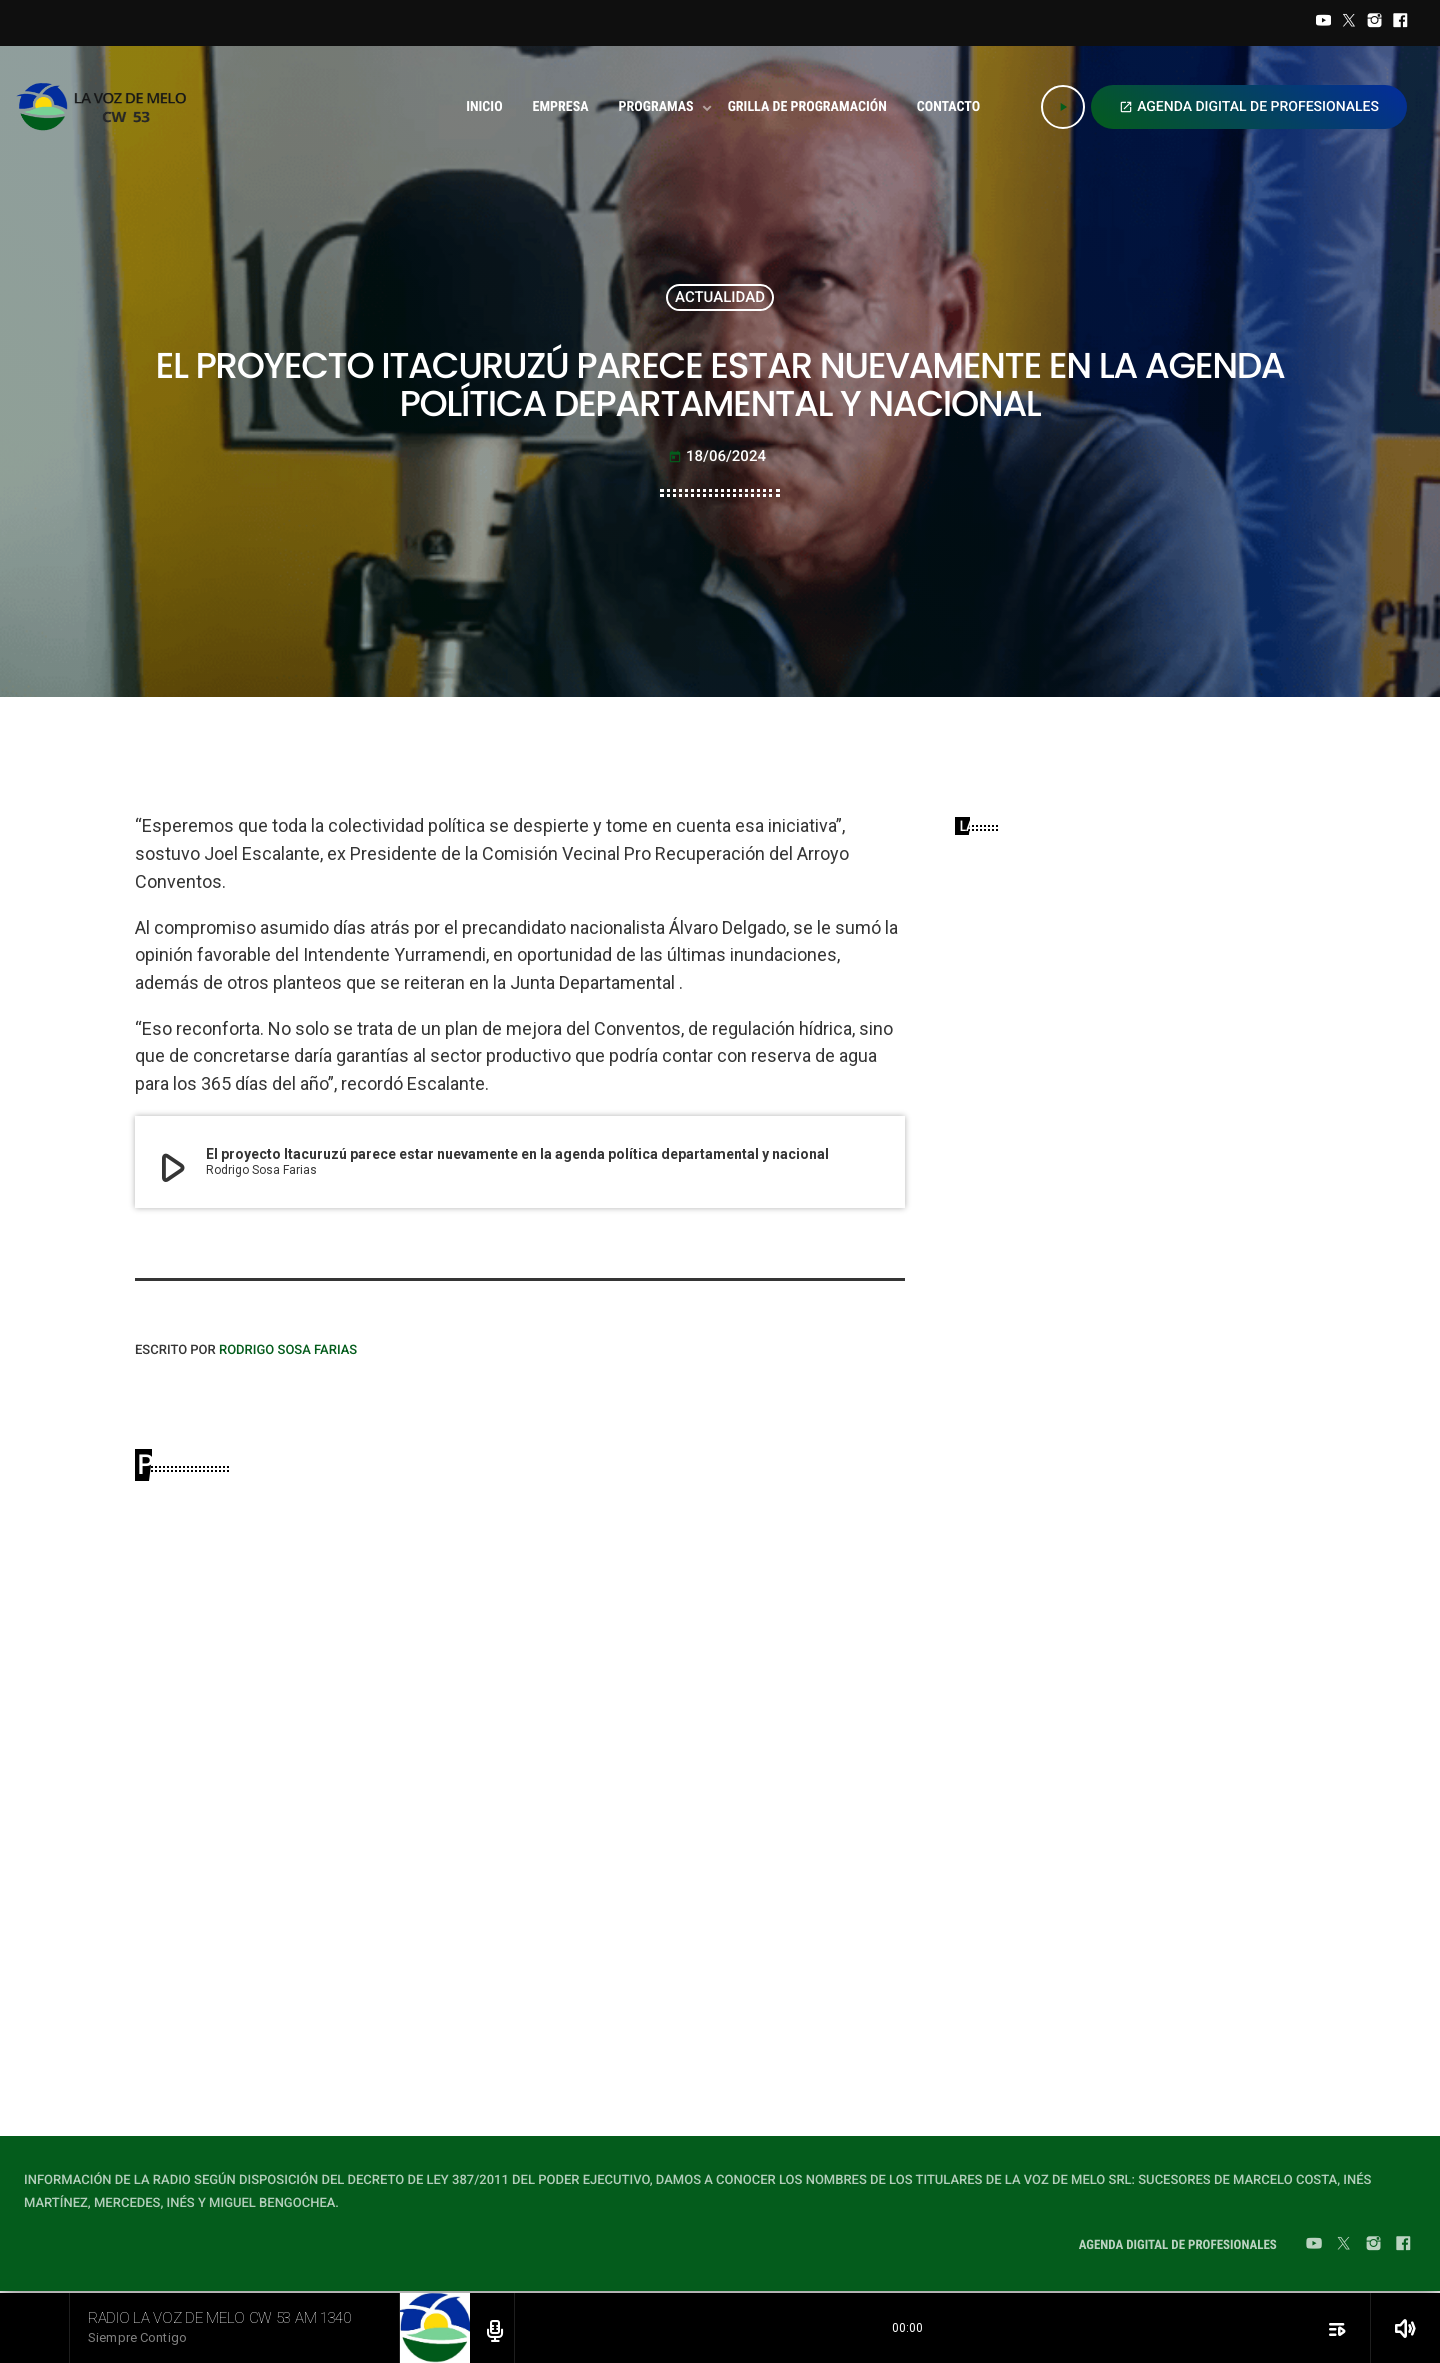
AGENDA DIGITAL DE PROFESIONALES (1249, 107)
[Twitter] (1349, 23)
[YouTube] (1324, 23)
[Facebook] (1400, 23)
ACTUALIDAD (720, 297)
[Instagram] (1375, 23)
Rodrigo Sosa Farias (288, 1350)
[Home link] (107, 107)
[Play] (1063, 107)
